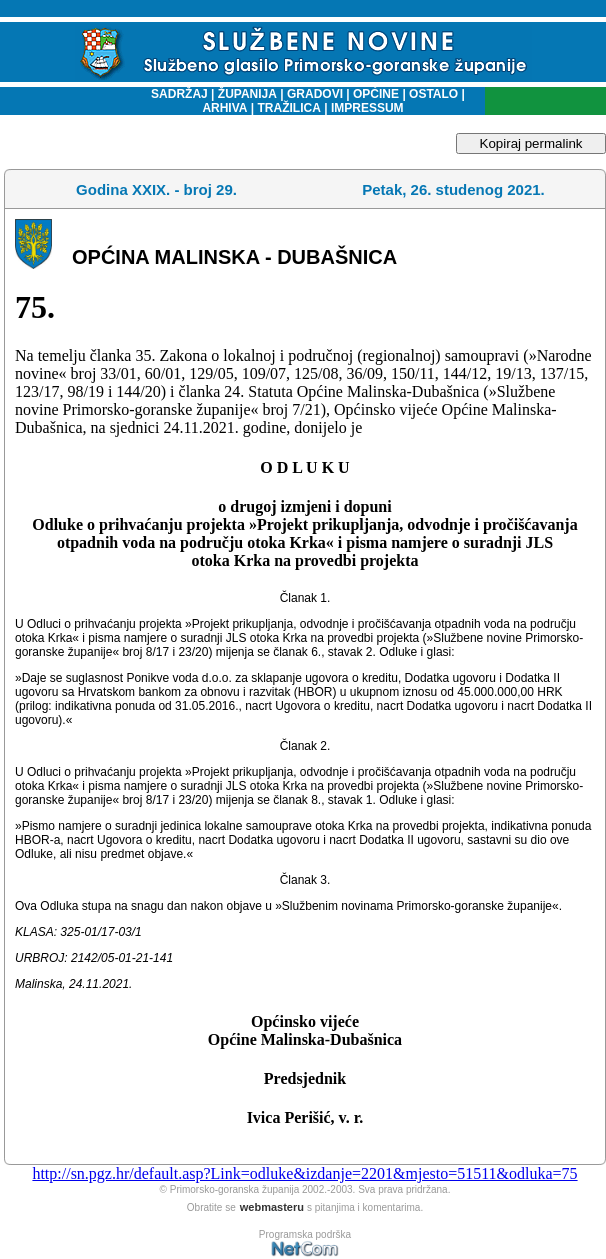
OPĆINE (376, 94)
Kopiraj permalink (531, 143)
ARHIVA (224, 108)
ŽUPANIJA (247, 94)
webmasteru (272, 1207)
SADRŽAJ (174, 94)
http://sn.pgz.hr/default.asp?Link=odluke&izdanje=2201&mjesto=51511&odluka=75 (304, 1173)
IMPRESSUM (367, 108)
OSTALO (433, 94)
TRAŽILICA (287, 108)
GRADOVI (315, 94)
